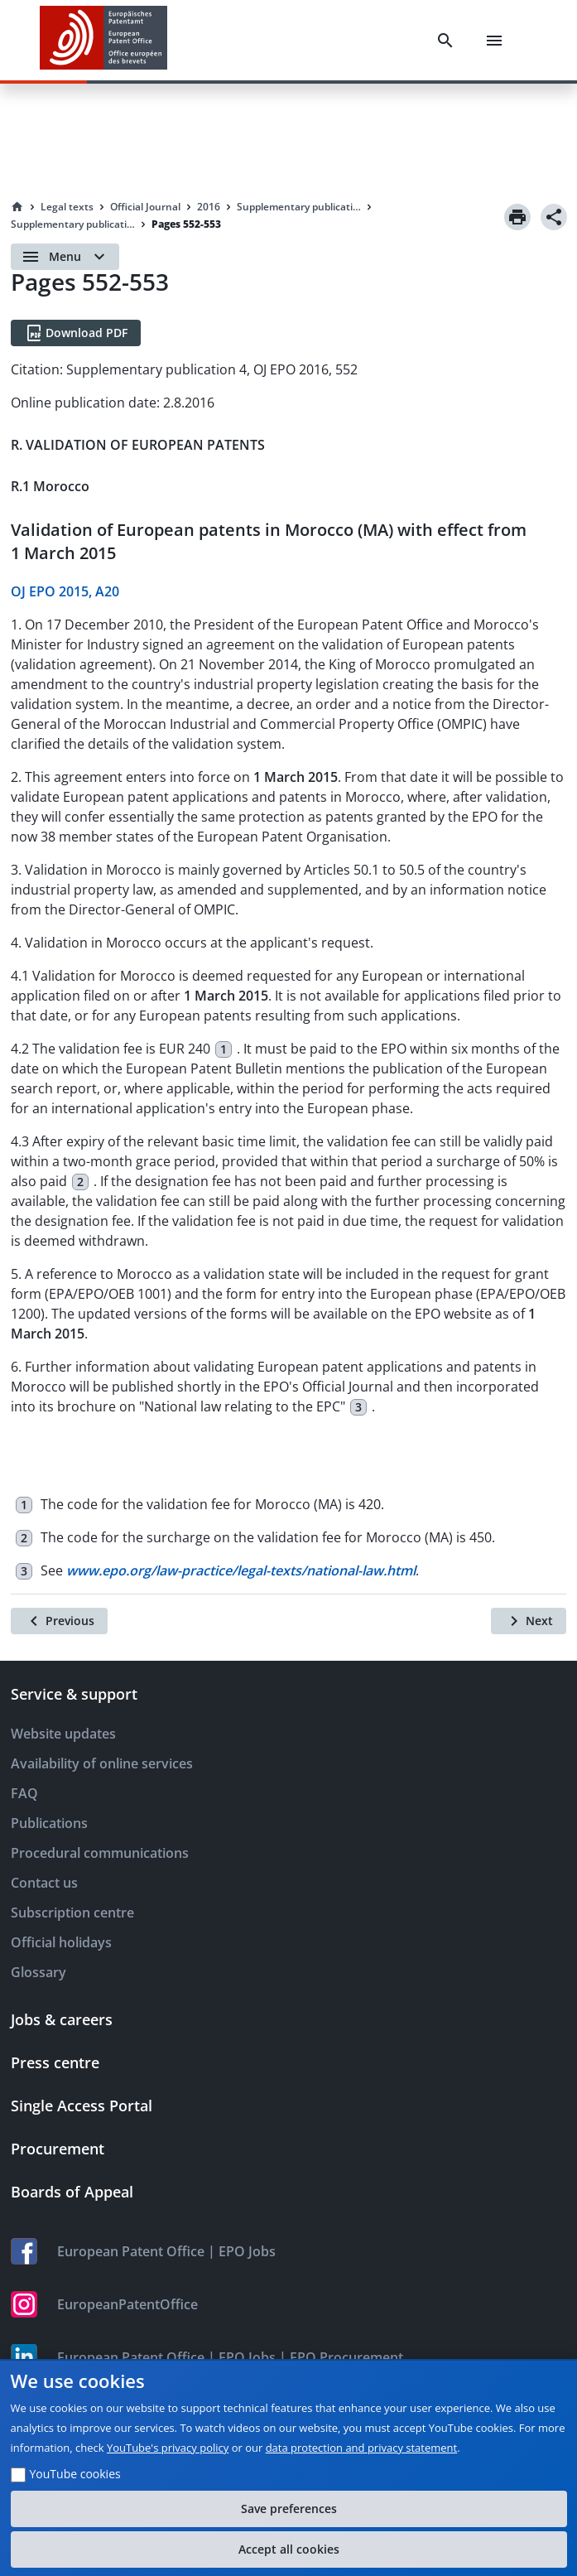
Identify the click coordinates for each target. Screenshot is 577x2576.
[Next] (528, 1621)
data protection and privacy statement (362, 2447)
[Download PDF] (76, 333)
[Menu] (494, 40)
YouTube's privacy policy (167, 2447)
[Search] (445, 40)
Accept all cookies (288, 2549)
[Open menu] (65, 257)
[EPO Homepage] (103, 40)
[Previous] (59, 1621)
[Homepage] (17, 207)
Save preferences (289, 2508)
